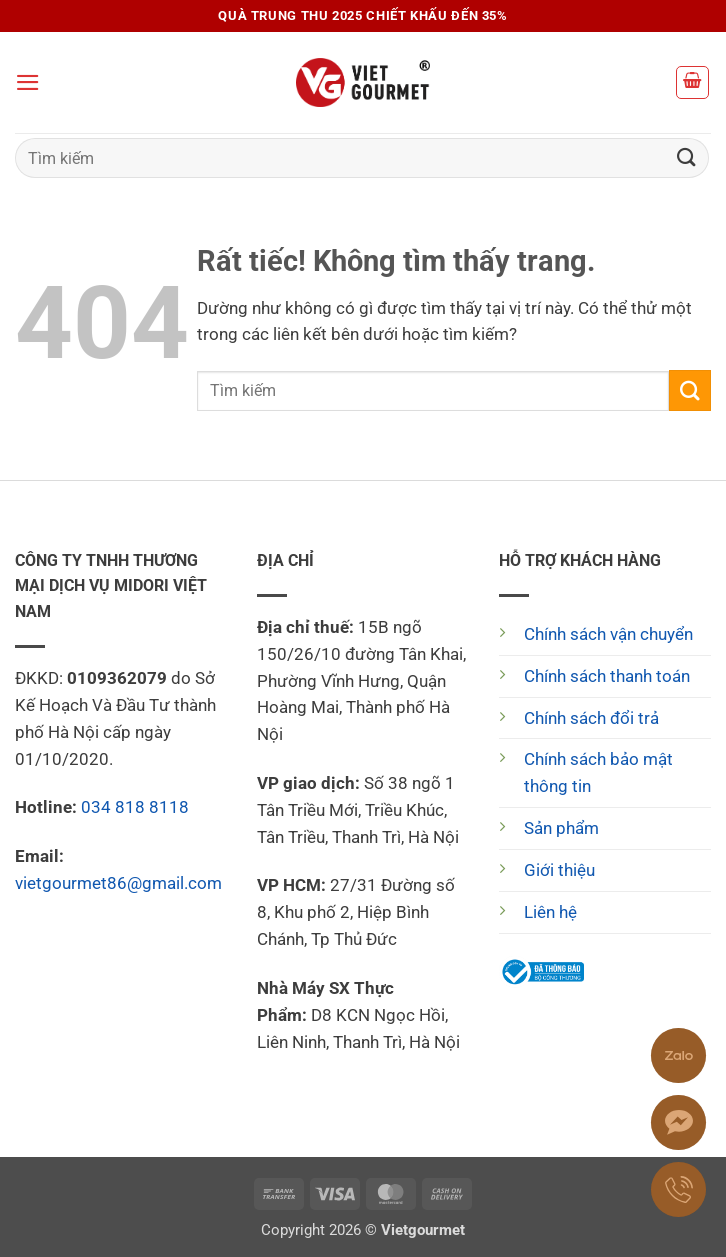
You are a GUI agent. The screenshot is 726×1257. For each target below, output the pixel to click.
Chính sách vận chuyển (608, 634)
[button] (28, 82)
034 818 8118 (135, 807)
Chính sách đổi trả (591, 718)
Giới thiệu (559, 870)
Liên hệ (550, 912)
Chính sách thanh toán (607, 676)
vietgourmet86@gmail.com (118, 883)
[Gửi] (687, 157)
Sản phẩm (561, 828)
